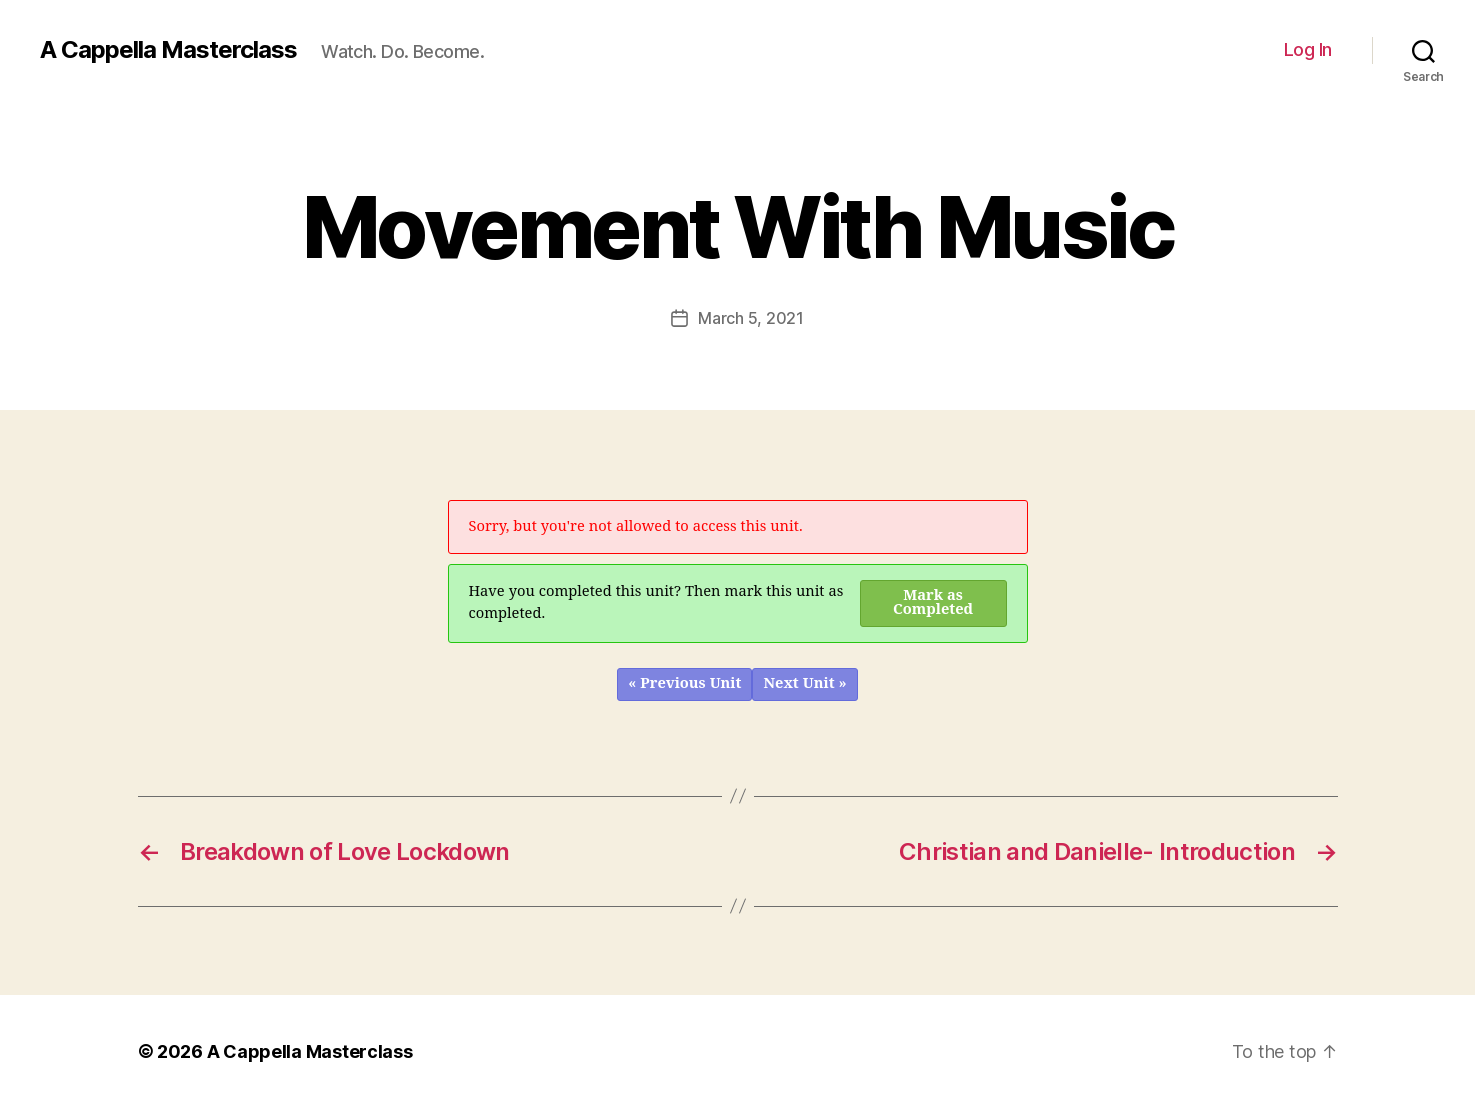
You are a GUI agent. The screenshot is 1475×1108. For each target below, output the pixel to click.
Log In (1308, 49)
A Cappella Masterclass (168, 50)
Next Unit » (804, 683)
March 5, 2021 (751, 318)
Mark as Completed (933, 603)
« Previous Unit (684, 683)
